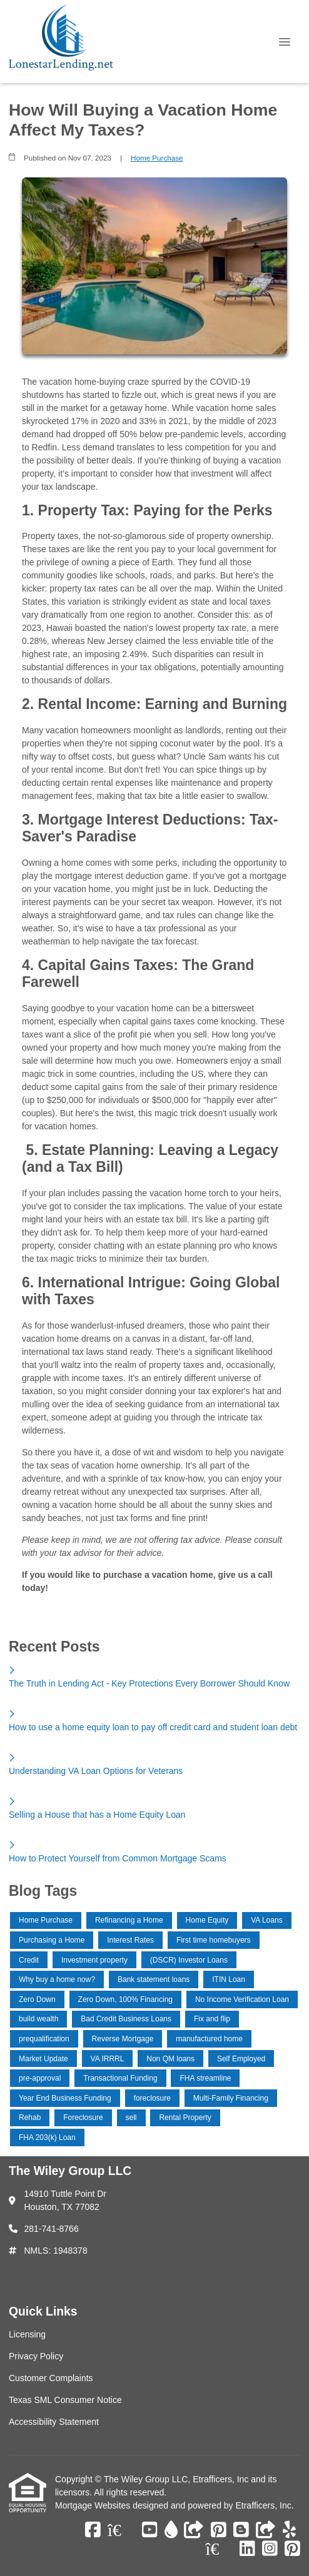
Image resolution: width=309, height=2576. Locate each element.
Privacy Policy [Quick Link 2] (36, 2356)
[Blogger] (241, 2530)
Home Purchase (157, 158)
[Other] (194, 2530)
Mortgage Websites (94, 2505)
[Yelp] (289, 2530)
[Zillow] (121, 2530)
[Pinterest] (218, 2530)
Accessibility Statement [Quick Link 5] (54, 2422)
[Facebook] (93, 2530)
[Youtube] (150, 2530)
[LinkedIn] (247, 2549)
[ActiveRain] (171, 2530)
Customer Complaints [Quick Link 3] (51, 2378)
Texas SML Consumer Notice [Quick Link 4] (65, 2400)
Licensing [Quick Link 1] (27, 2334)
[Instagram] (270, 2549)
